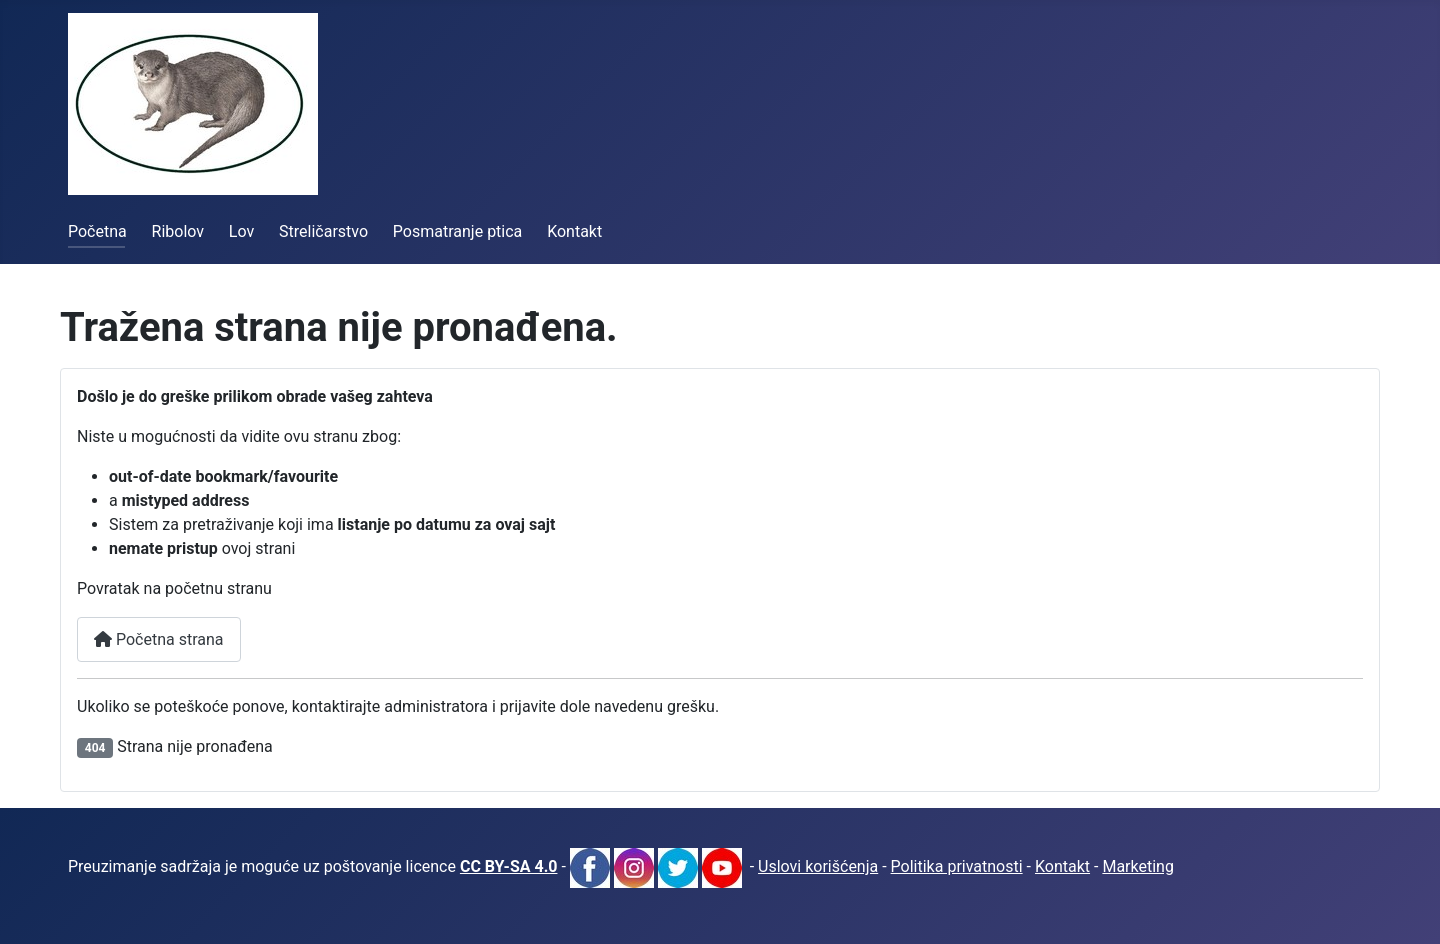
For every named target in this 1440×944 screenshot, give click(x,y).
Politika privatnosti (957, 866)
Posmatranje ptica (457, 231)
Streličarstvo (323, 231)
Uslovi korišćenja (818, 866)
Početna (97, 231)
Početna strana (159, 639)
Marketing (1137, 866)
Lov (241, 231)
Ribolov (178, 231)
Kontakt (574, 231)
